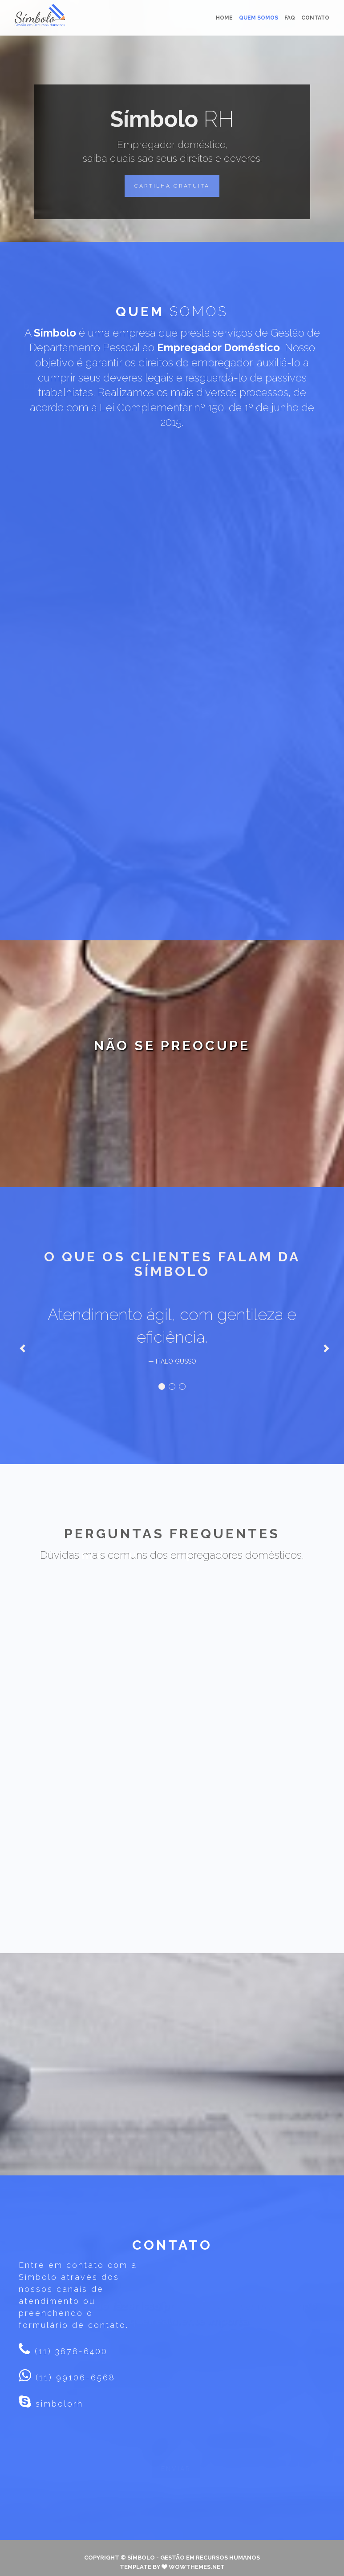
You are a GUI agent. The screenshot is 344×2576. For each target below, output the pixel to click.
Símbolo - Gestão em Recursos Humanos (193, 2548)
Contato (315, 18)
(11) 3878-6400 (69, 2342)
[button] (172, 186)
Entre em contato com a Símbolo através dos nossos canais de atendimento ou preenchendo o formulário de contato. (78, 2286)
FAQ (289, 18)
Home (224, 18)
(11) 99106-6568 (73, 2368)
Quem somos (258, 18)
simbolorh (51, 2393)
